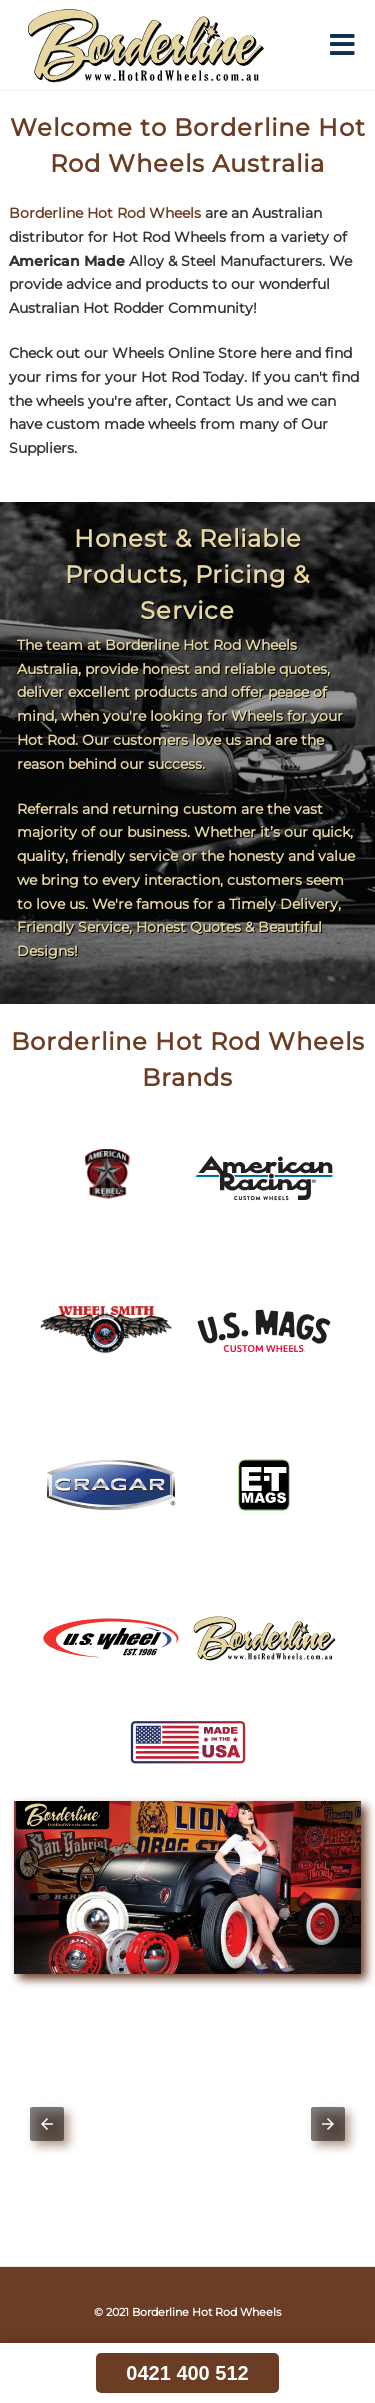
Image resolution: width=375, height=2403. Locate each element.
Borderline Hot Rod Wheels (105, 213)
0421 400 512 (187, 2373)
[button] (47, 2124)
